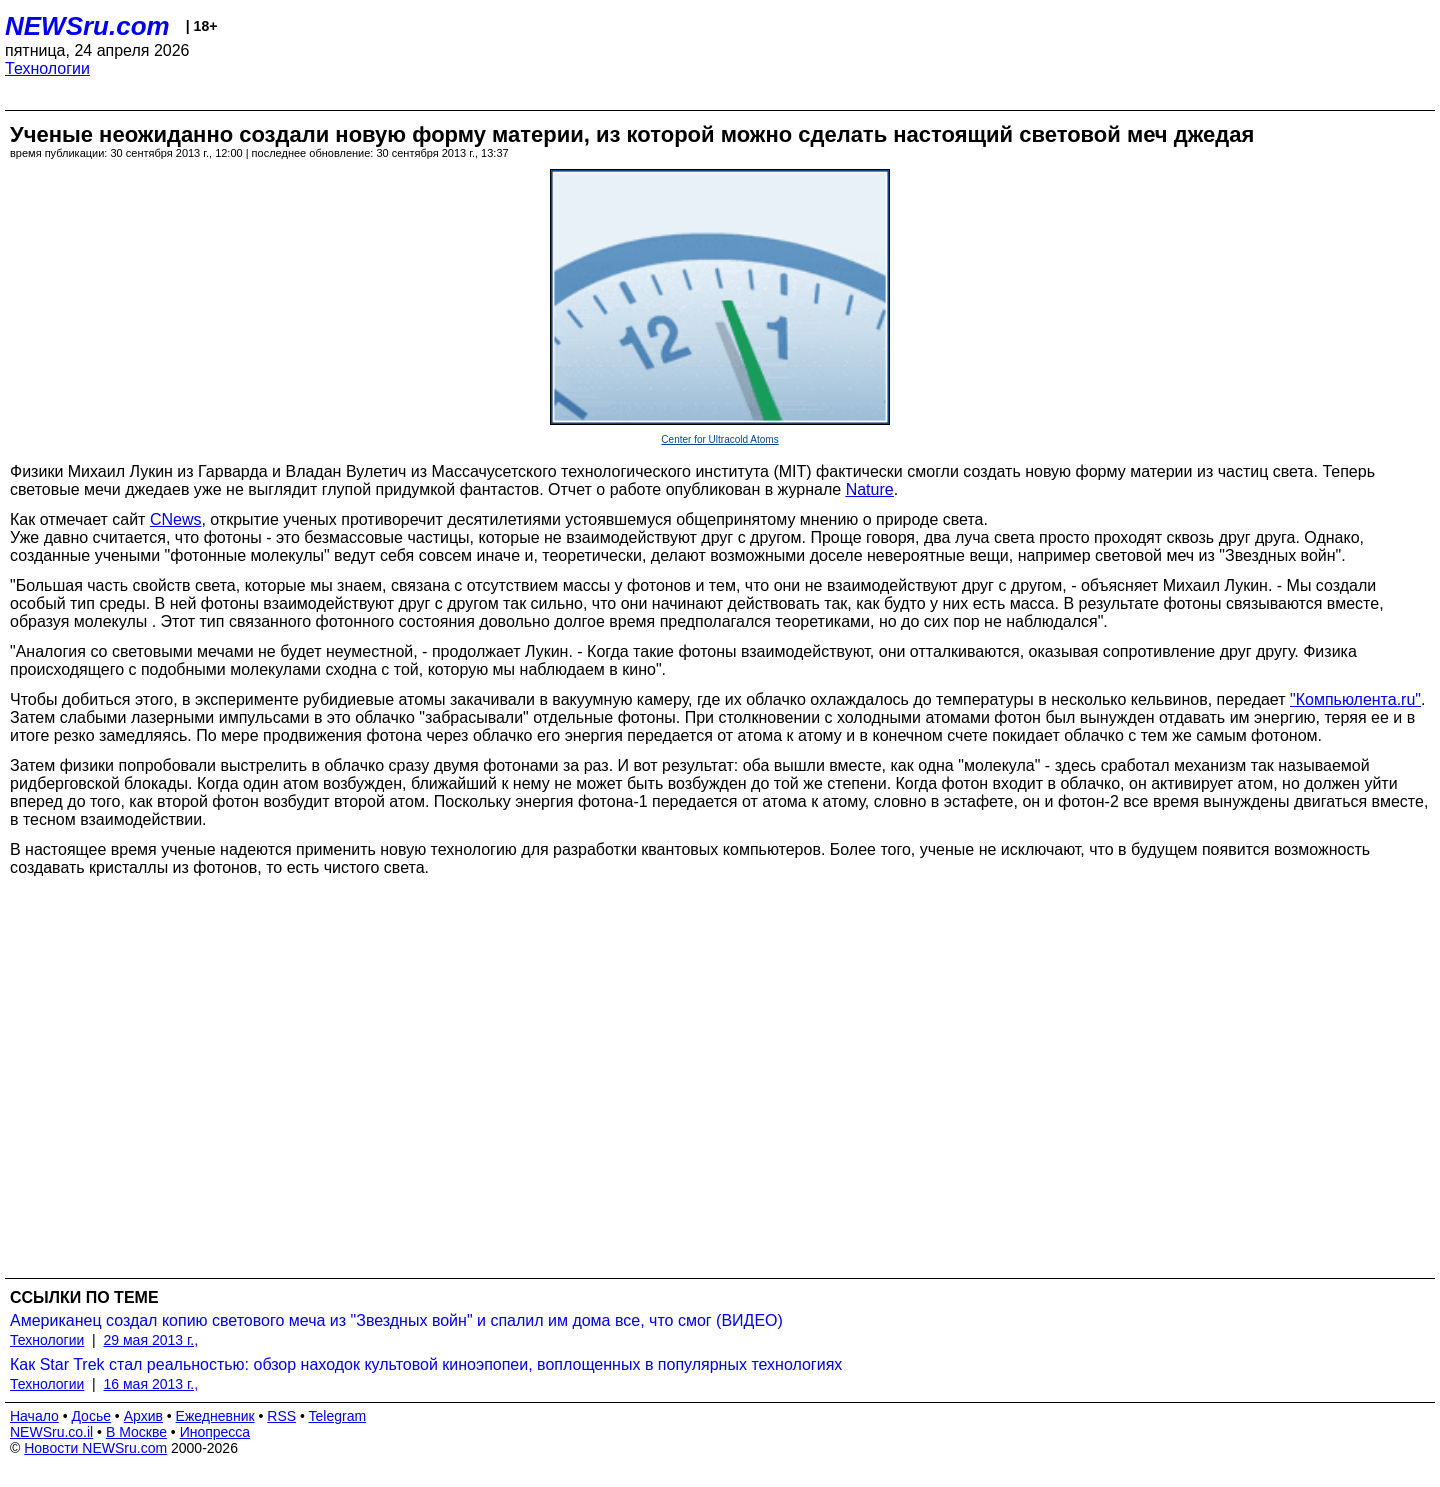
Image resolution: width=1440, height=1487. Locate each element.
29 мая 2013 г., (151, 1340)
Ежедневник (215, 1416)
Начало (34, 1416)
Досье (91, 1416)
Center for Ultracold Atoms (719, 439)
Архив (143, 1416)
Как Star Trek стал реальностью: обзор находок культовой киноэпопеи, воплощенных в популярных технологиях (426, 1364)
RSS (281, 1416)
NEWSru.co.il (51, 1432)
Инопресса (215, 1432)
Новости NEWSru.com (95, 1448)
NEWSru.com (87, 26)
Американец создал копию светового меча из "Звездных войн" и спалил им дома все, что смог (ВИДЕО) (396, 1320)
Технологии (47, 68)
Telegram (338, 1416)
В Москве (136, 1432)
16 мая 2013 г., (151, 1384)
